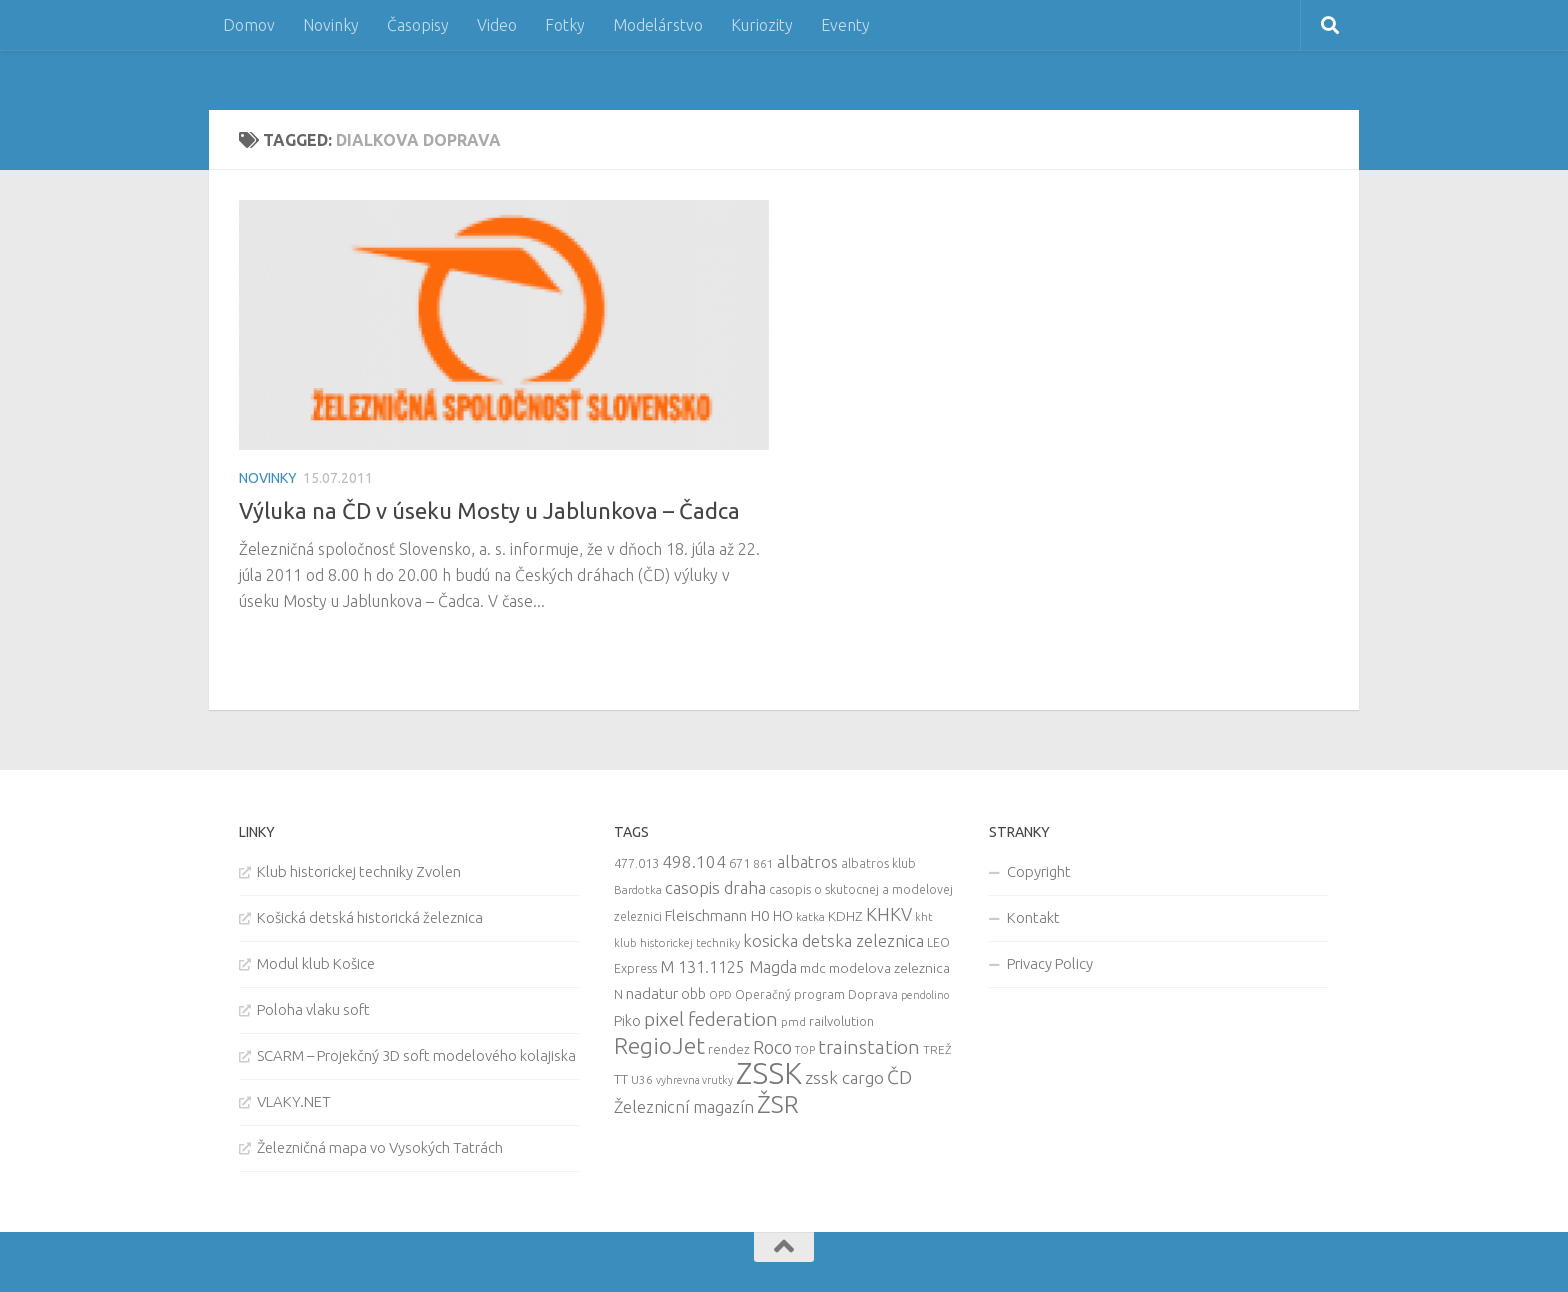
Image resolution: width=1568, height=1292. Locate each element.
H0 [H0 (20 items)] (760, 915)
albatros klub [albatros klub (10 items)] (878, 863)
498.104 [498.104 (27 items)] (694, 861)
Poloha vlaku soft (313, 1009)
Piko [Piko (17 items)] (627, 1020)
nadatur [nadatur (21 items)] (652, 993)
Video (497, 25)
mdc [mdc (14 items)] (813, 968)
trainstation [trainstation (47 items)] (869, 1047)
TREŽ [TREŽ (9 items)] (937, 1049)
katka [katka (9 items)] (810, 916)
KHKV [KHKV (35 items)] (889, 914)
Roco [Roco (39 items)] (772, 1047)
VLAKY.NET (294, 1101)
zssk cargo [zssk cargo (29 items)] (844, 1077)
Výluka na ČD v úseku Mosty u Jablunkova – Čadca (489, 510)
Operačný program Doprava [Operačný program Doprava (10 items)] (816, 994)
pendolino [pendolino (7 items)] (925, 995)
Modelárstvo (658, 25)
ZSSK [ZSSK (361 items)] (769, 1073)
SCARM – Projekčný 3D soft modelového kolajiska (416, 1055)
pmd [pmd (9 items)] (793, 1021)
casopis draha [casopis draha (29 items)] (715, 887)
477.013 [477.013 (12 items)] (636, 863)
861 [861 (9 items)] (763, 863)
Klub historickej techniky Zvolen (359, 871)
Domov (249, 25)
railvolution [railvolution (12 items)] (841, 1021)
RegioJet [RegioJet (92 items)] (659, 1045)
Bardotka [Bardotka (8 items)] (638, 890)
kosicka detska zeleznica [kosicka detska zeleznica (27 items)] (833, 940)
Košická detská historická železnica (370, 917)
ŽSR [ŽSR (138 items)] (778, 1104)
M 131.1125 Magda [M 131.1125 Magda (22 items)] (728, 967)
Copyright (1039, 871)
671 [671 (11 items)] (739, 863)
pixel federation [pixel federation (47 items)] (711, 1019)
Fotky (565, 25)
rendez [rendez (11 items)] (729, 1049)
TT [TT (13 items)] (621, 1079)
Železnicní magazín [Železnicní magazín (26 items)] (684, 1107)
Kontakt (1033, 917)
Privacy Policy (1050, 963)
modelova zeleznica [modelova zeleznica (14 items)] (889, 968)
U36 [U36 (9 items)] (642, 1079)
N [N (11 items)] (618, 994)
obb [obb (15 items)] (693, 994)
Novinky (331, 25)
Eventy (845, 25)
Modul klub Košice (316, 963)
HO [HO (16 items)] (783, 916)
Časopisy (418, 25)
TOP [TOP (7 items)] (805, 1050)
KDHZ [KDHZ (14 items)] (845, 916)
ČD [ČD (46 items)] (899, 1077)
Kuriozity (762, 25)
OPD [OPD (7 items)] (720, 995)
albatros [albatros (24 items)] (807, 862)
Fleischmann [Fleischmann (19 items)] (706, 915)
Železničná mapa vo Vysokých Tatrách (380, 1147)
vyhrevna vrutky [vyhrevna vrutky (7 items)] (694, 1080)
